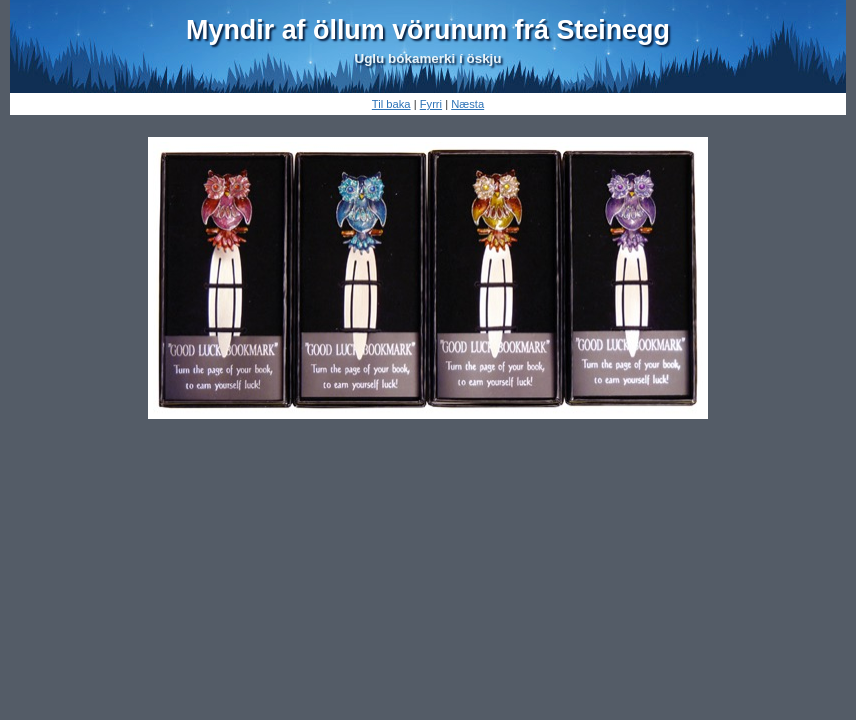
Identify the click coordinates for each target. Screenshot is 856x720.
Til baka (391, 104)
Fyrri (431, 104)
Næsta (467, 104)
